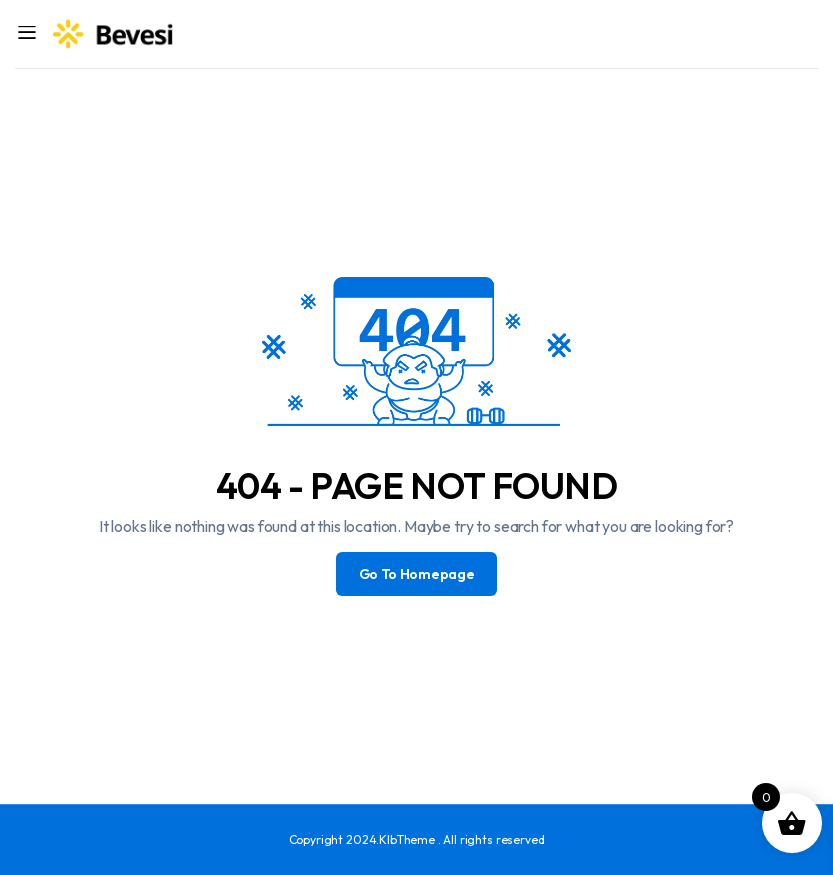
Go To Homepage (417, 574)
